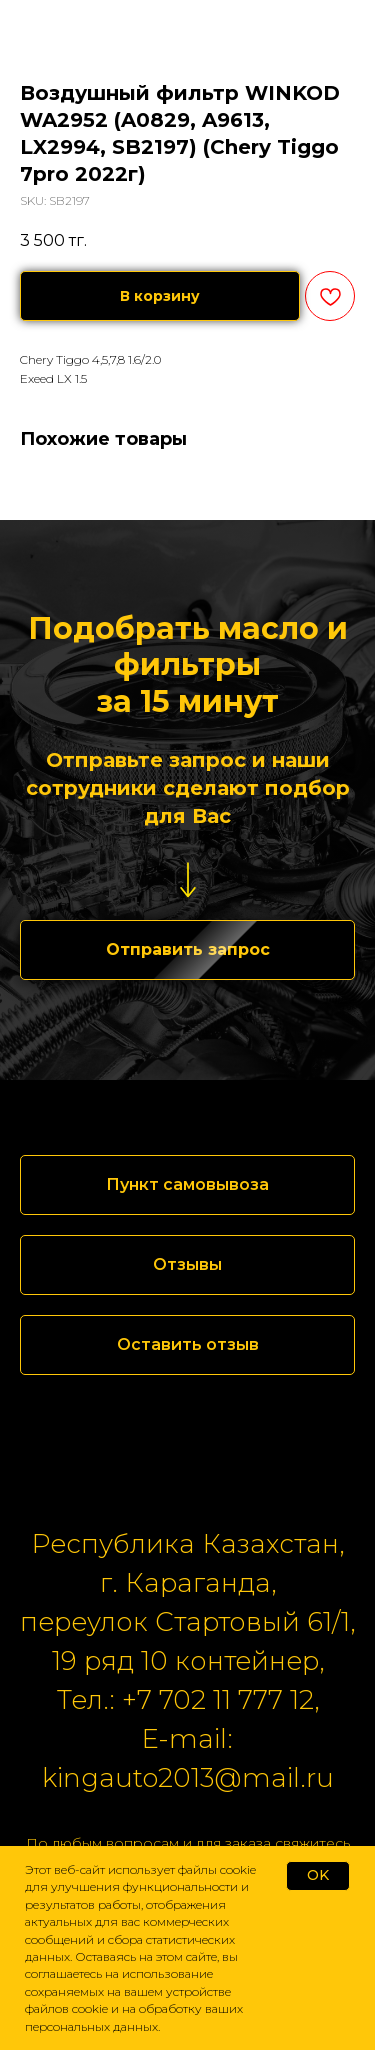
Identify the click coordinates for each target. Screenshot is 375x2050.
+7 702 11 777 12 (218, 1700)
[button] (187, 950)
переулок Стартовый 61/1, (187, 1622)
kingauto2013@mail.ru (188, 1778)
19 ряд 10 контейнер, (188, 1661)
